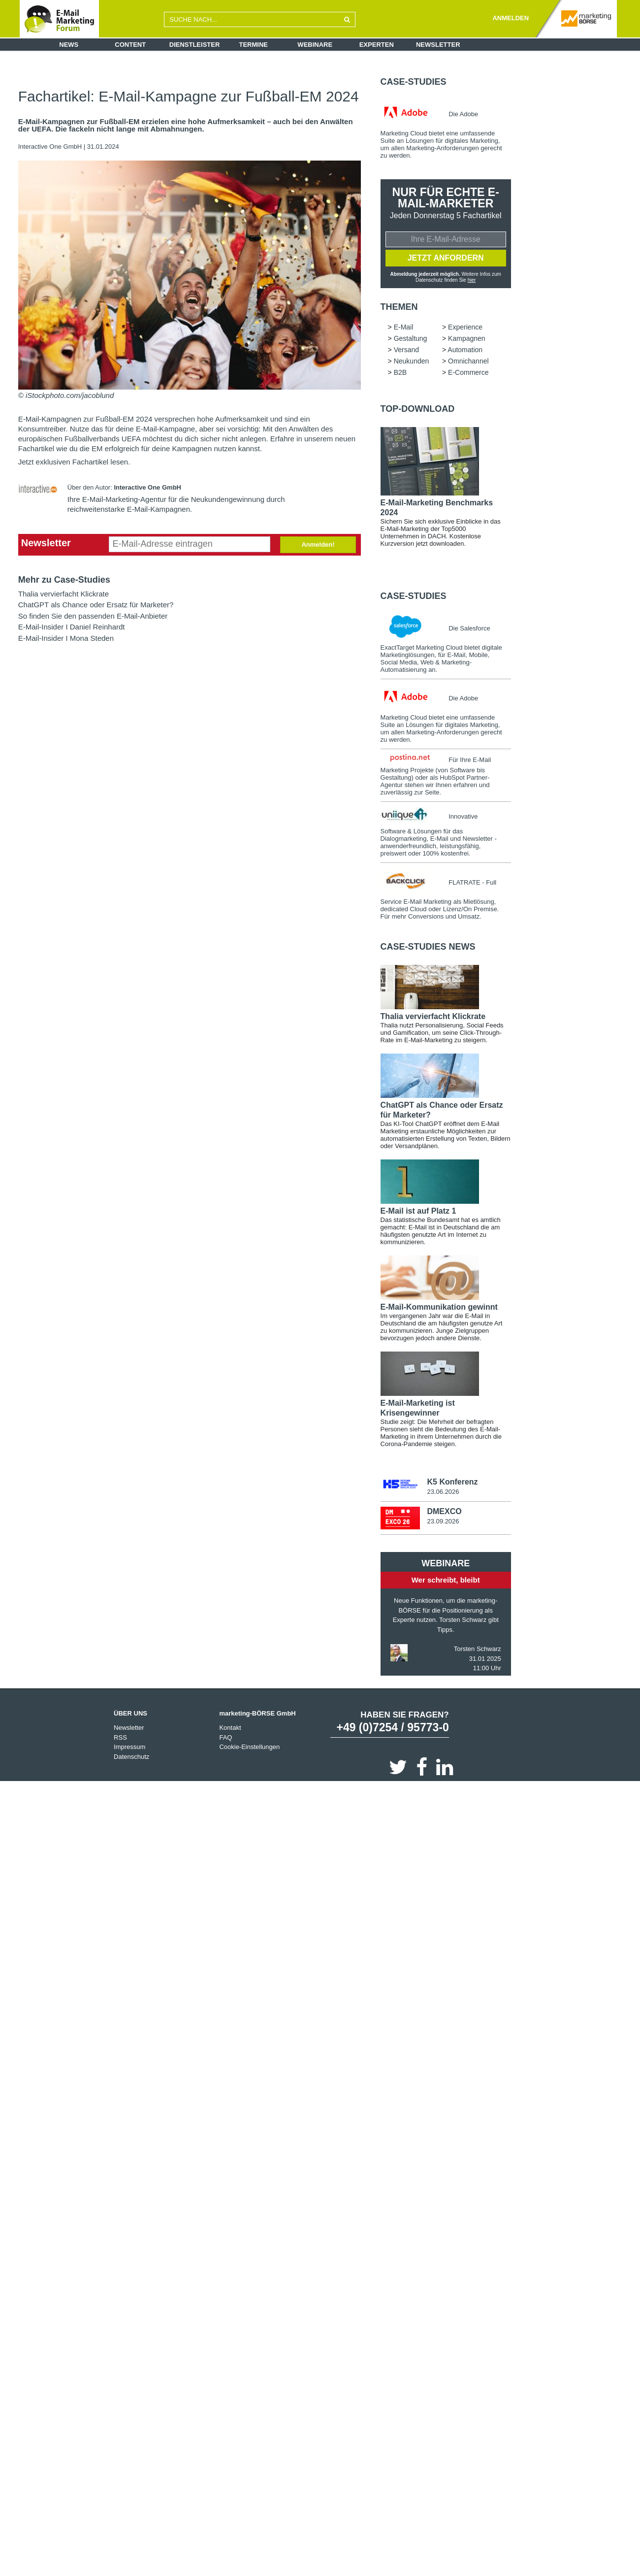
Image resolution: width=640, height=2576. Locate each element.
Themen (399, 308)
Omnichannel (468, 362)
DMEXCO (444, 1512)
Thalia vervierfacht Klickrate (63, 594)
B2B (400, 373)
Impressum (129, 1748)
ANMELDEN (510, 18)
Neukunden (411, 362)
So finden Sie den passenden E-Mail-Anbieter (93, 616)
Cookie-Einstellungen (249, 1748)
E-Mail (404, 328)
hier (471, 280)
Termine (253, 44)
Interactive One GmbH (51, 146)
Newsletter (438, 44)
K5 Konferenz (452, 1483)
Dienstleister (194, 44)
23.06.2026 (443, 1492)
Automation (465, 351)
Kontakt (230, 1729)
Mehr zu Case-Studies (64, 580)
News (68, 44)
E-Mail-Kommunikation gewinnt (439, 1308)
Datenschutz (131, 1757)
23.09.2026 (443, 1522)
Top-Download (418, 410)
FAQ (225, 1738)
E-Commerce (468, 373)
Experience (465, 328)
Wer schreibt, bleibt (446, 1581)
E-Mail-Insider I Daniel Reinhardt (71, 627)
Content (130, 44)
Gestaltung (410, 339)
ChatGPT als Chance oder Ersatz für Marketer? (96, 604)
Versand (406, 351)
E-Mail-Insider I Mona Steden (66, 638)
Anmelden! (317, 544)
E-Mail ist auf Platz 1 (418, 1212)
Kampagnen (466, 339)
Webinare (314, 44)
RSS (120, 1738)
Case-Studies (414, 82)
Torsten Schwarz (477, 1650)
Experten (376, 44)
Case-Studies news (428, 948)
